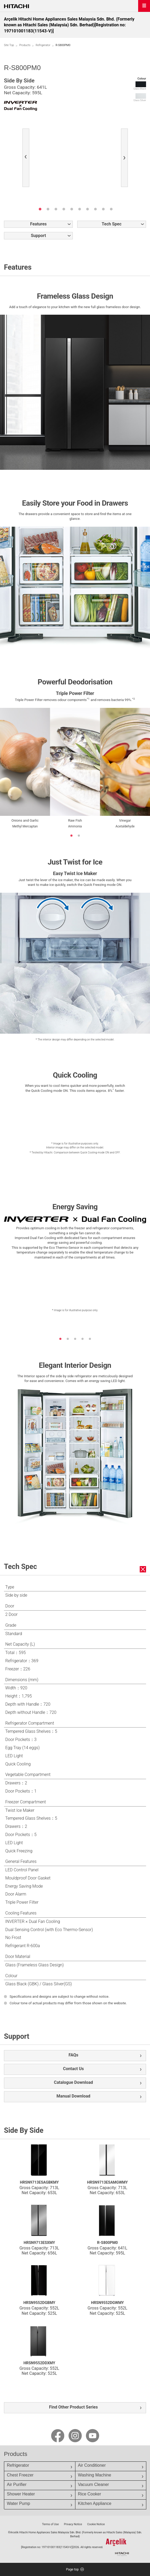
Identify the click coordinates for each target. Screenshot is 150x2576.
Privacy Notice (73, 2524)
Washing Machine (94, 2475)
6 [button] (79, 209)
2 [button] (48, 209)
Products (24, 45)
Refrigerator (43, 45)
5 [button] (71, 209)
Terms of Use (50, 2524)
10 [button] (111, 209)
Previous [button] (27, 158)
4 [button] (63, 209)
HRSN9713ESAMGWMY (107, 2182)
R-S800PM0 (107, 2243)
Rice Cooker (89, 2494)
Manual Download (73, 2096)
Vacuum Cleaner (93, 2484)
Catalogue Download (73, 2082)
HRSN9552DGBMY (39, 2303)
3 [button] (56, 209)
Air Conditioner (92, 2465)
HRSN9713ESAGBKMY (39, 2182)
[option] (75, 141)
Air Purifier (16, 2484)
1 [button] (40, 209)
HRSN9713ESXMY (39, 2243)
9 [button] (103, 209)
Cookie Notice (96, 2524)
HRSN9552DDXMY (39, 2363)
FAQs (73, 2054)
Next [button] (125, 158)
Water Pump (18, 2503)
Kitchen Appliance (95, 2503)
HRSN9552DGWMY (107, 2303)
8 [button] (95, 209)
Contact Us (73, 2068)
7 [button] (87, 209)
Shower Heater (21, 2494)
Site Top (9, 45)
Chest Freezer (20, 2475)
